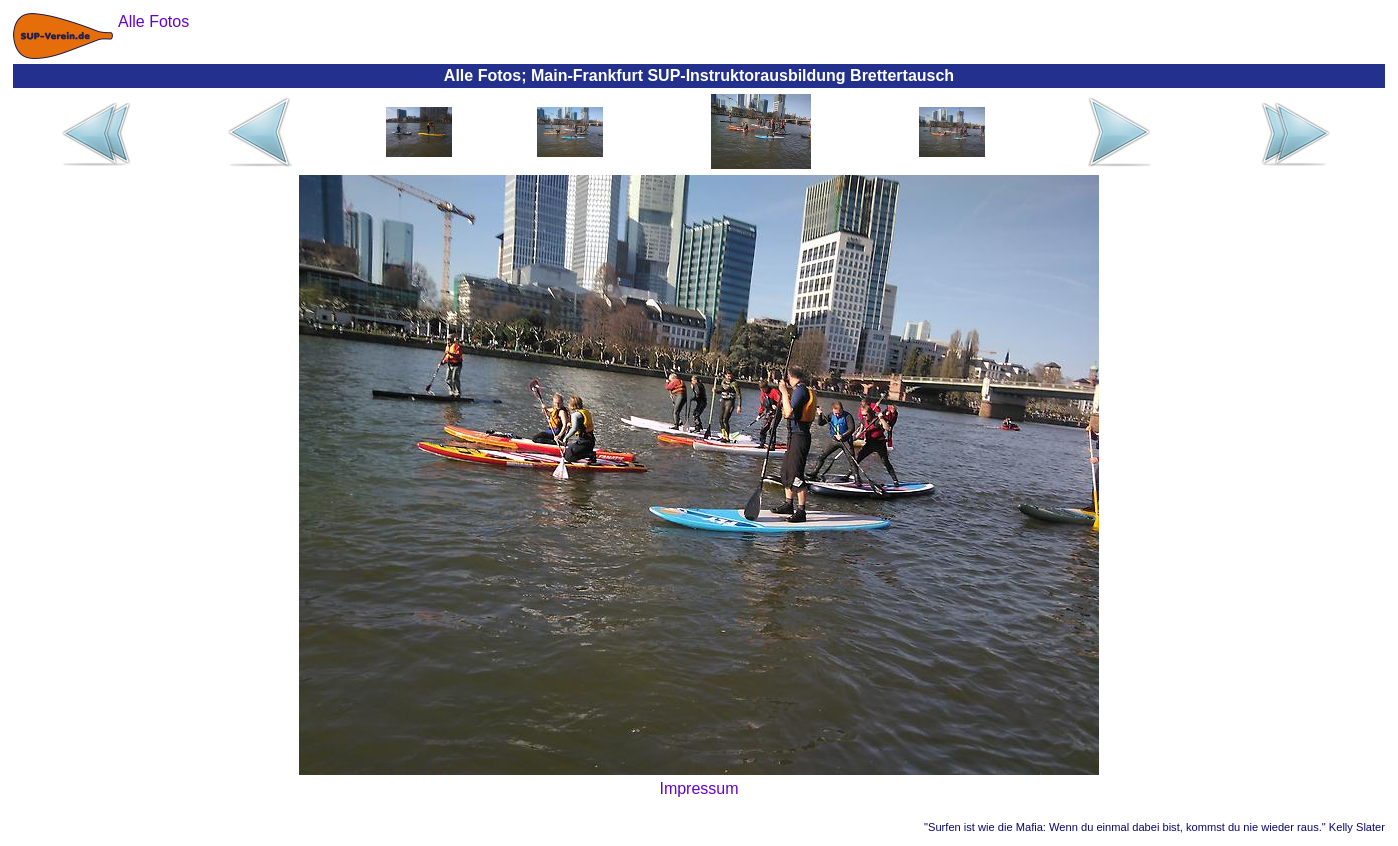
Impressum (698, 788)
